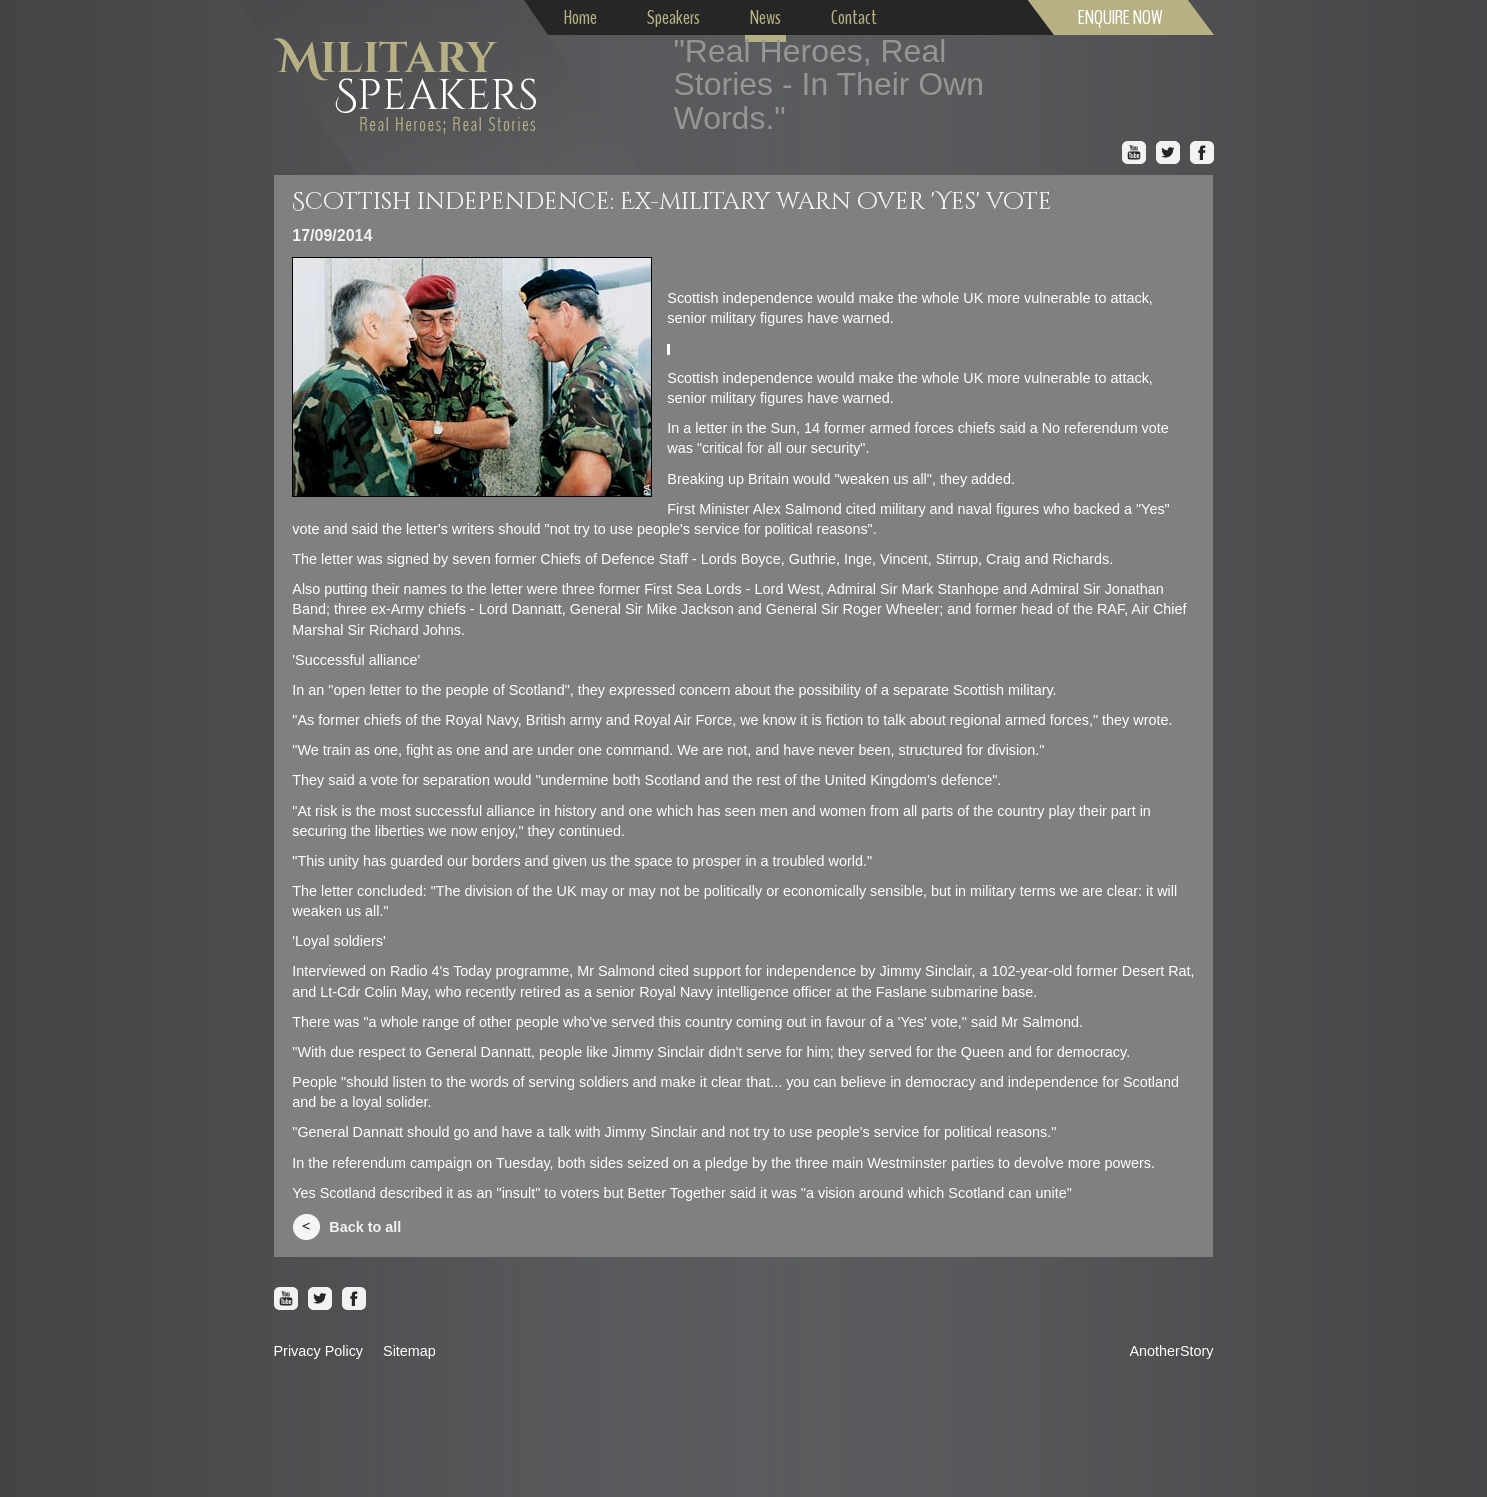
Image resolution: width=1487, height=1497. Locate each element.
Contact (854, 17)
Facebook (1202, 153)
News (765, 17)
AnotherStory (1172, 1351)
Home (580, 17)
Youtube (1134, 153)
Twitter (1168, 153)
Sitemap (409, 1351)
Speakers (673, 17)
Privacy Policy (319, 1351)
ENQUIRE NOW (1120, 17)
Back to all (365, 1227)
